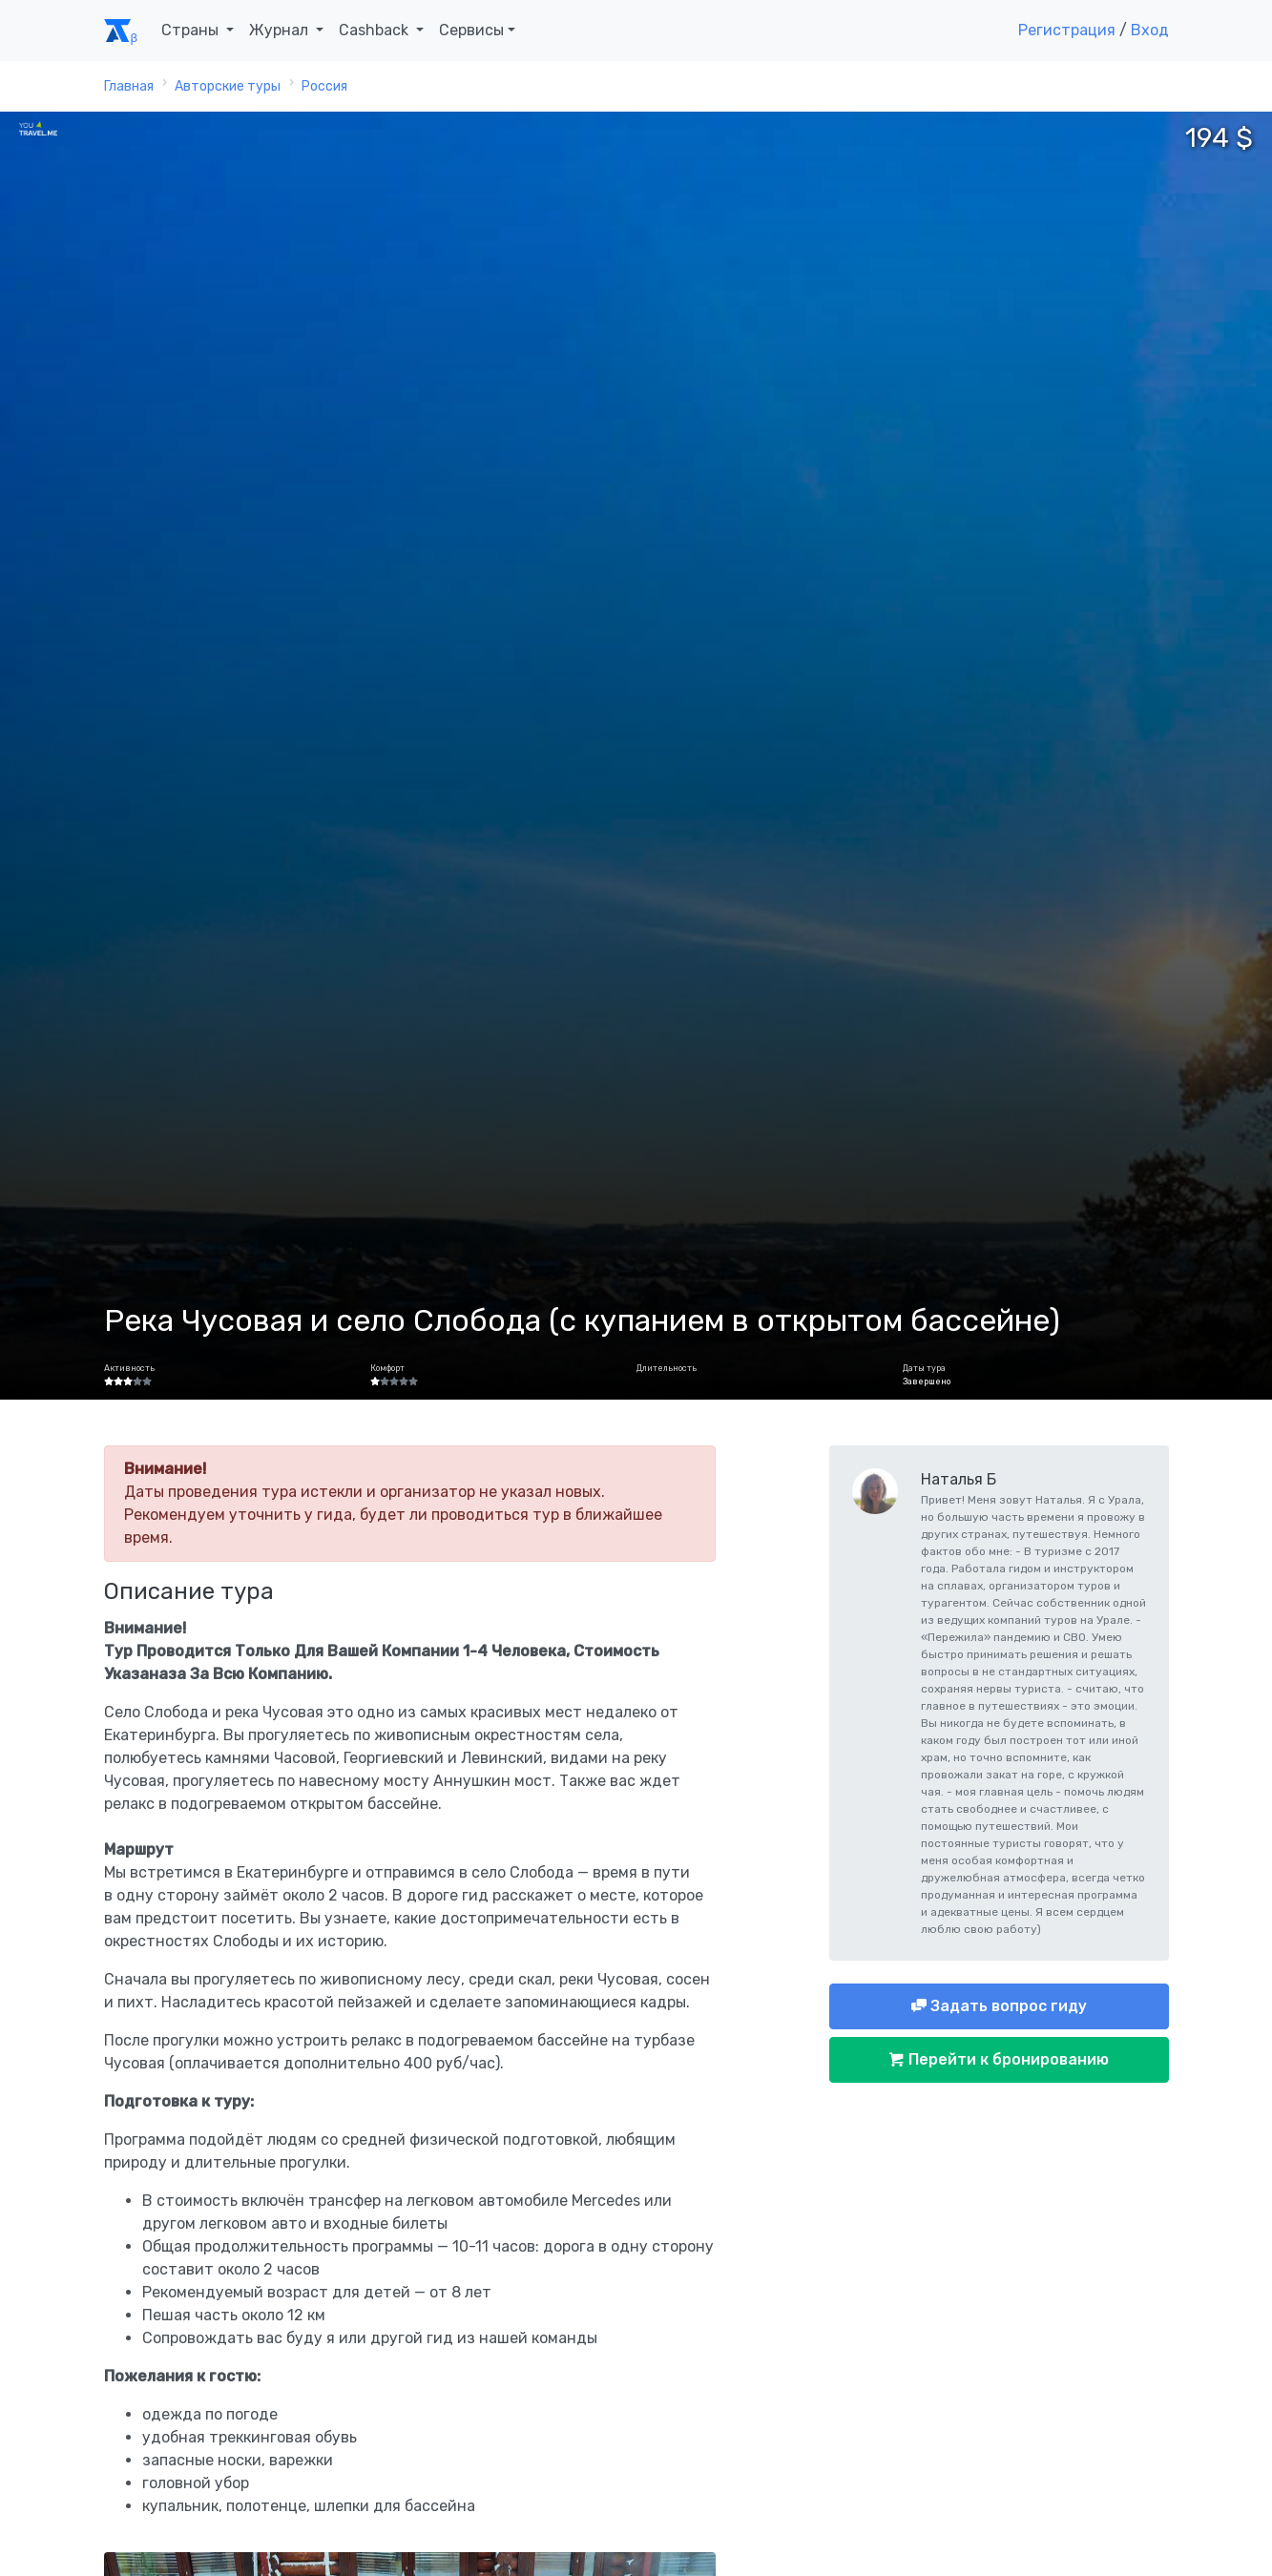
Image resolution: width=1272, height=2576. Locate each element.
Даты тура (924, 1368)
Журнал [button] (280, 30)
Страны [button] (191, 30)
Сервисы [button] (471, 30)
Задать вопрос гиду (1007, 2006)
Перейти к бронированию (1007, 2059)
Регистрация (1067, 30)
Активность (129, 1368)
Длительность (666, 1368)
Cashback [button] (375, 30)
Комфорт (387, 1368)
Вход (1150, 30)
